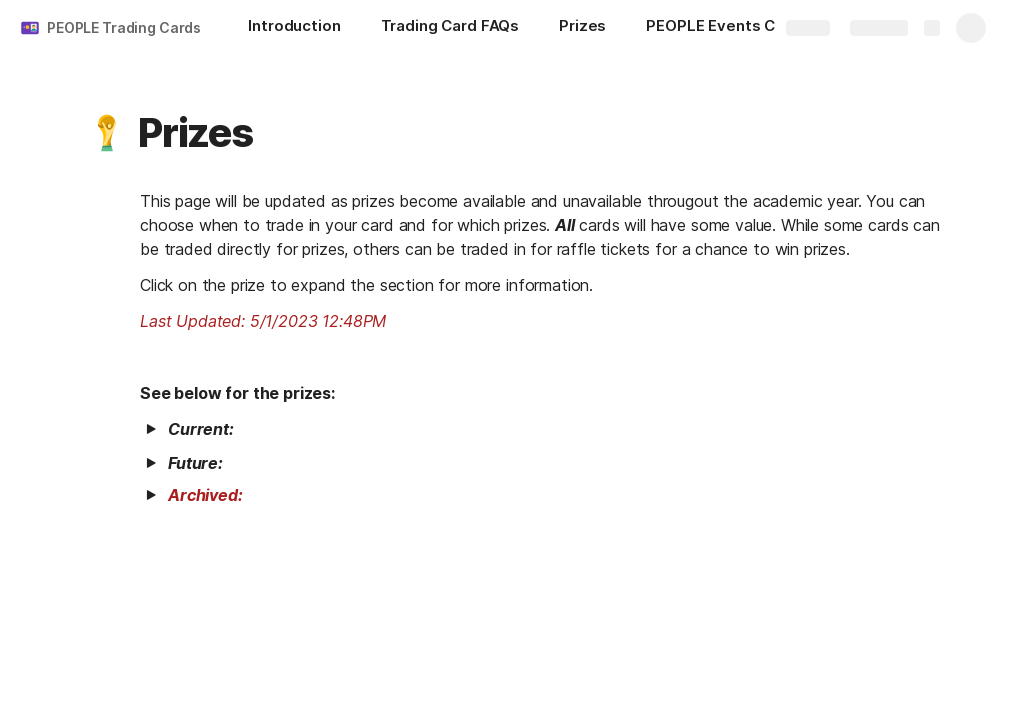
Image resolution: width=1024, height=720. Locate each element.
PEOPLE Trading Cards (124, 27)
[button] (107, 133)
